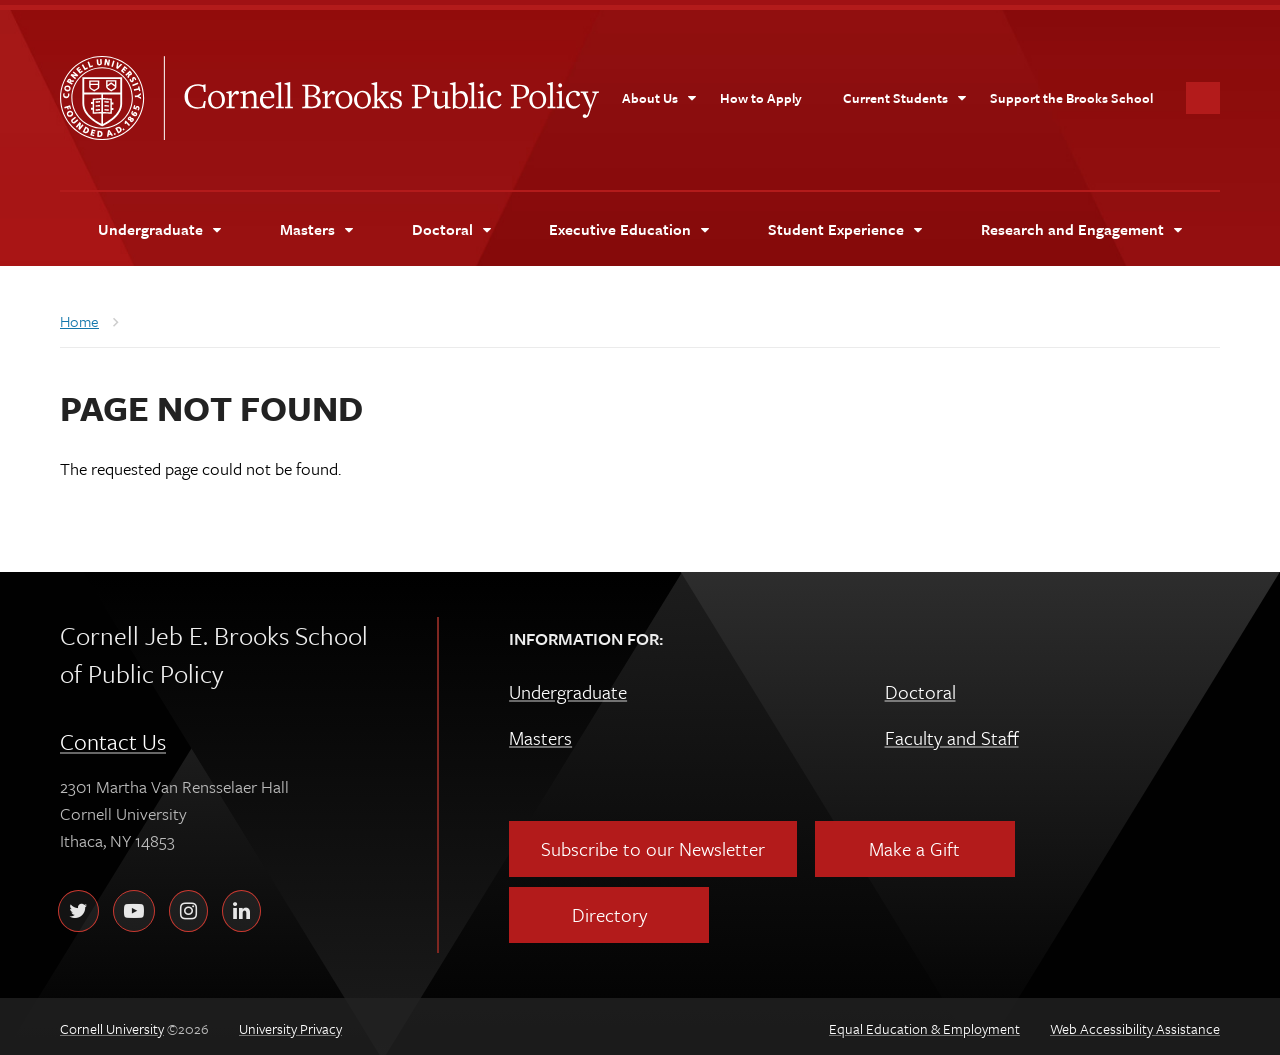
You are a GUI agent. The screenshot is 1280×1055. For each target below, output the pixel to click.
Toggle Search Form (1203, 93)
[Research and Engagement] (1081, 224)
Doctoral (920, 686)
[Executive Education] (628, 224)
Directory (609, 909)
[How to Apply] (761, 93)
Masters (540, 732)
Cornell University (112, 93)
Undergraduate (568, 686)
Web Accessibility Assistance (1135, 1023)
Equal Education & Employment (924, 1023)
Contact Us (113, 736)
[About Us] (659, 93)
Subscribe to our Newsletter (653, 843)
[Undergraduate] (159, 224)
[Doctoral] (451, 224)
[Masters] (316, 224)
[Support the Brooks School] (1071, 93)
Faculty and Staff (952, 732)
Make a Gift (914, 843)
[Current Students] (905, 93)
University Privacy (290, 1023)
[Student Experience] (844, 224)
